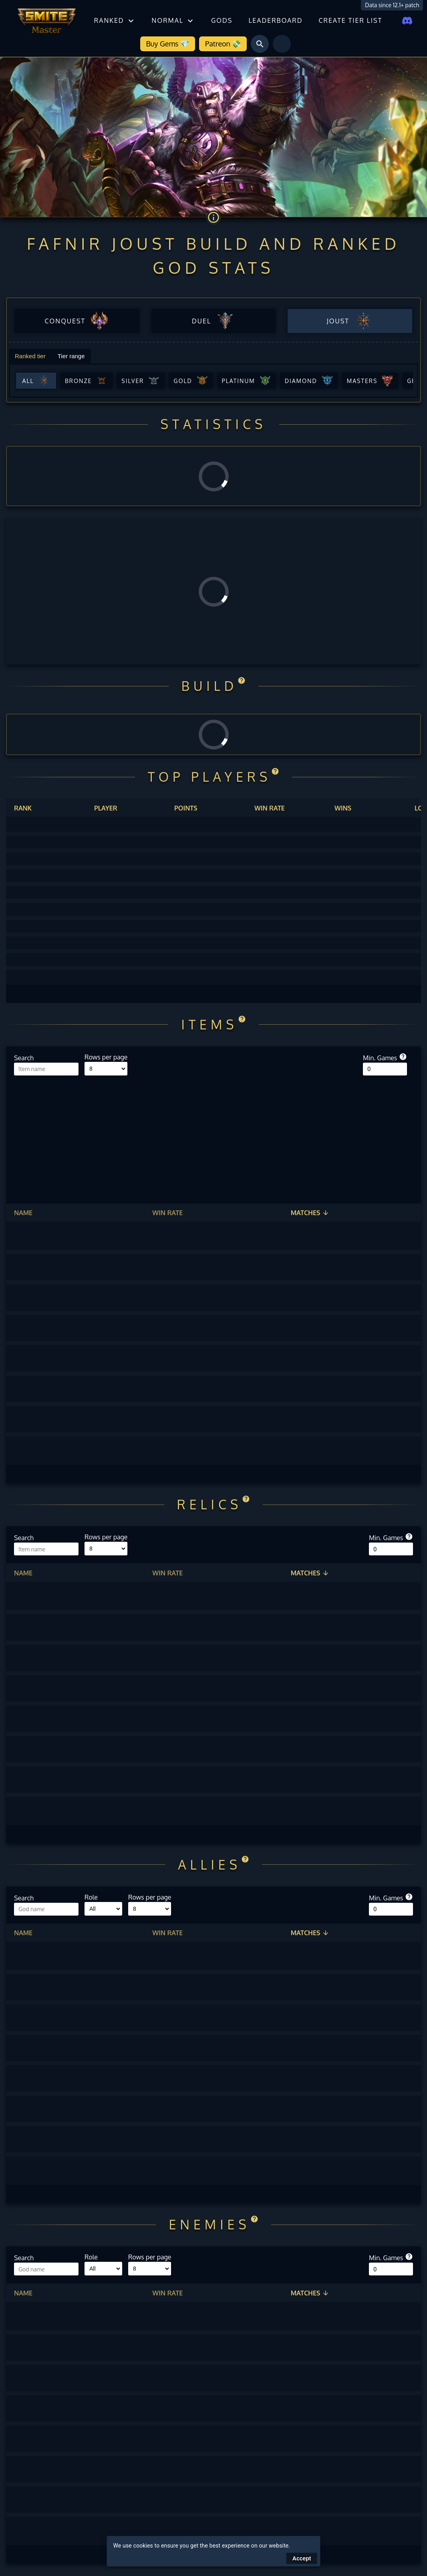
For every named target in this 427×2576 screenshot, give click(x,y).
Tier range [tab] (71, 356)
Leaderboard (275, 20)
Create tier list (350, 20)
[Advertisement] (213, 1135)
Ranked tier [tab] (30, 356)
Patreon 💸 (223, 43)
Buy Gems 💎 (167, 43)
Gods (221, 20)
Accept (301, 2558)
